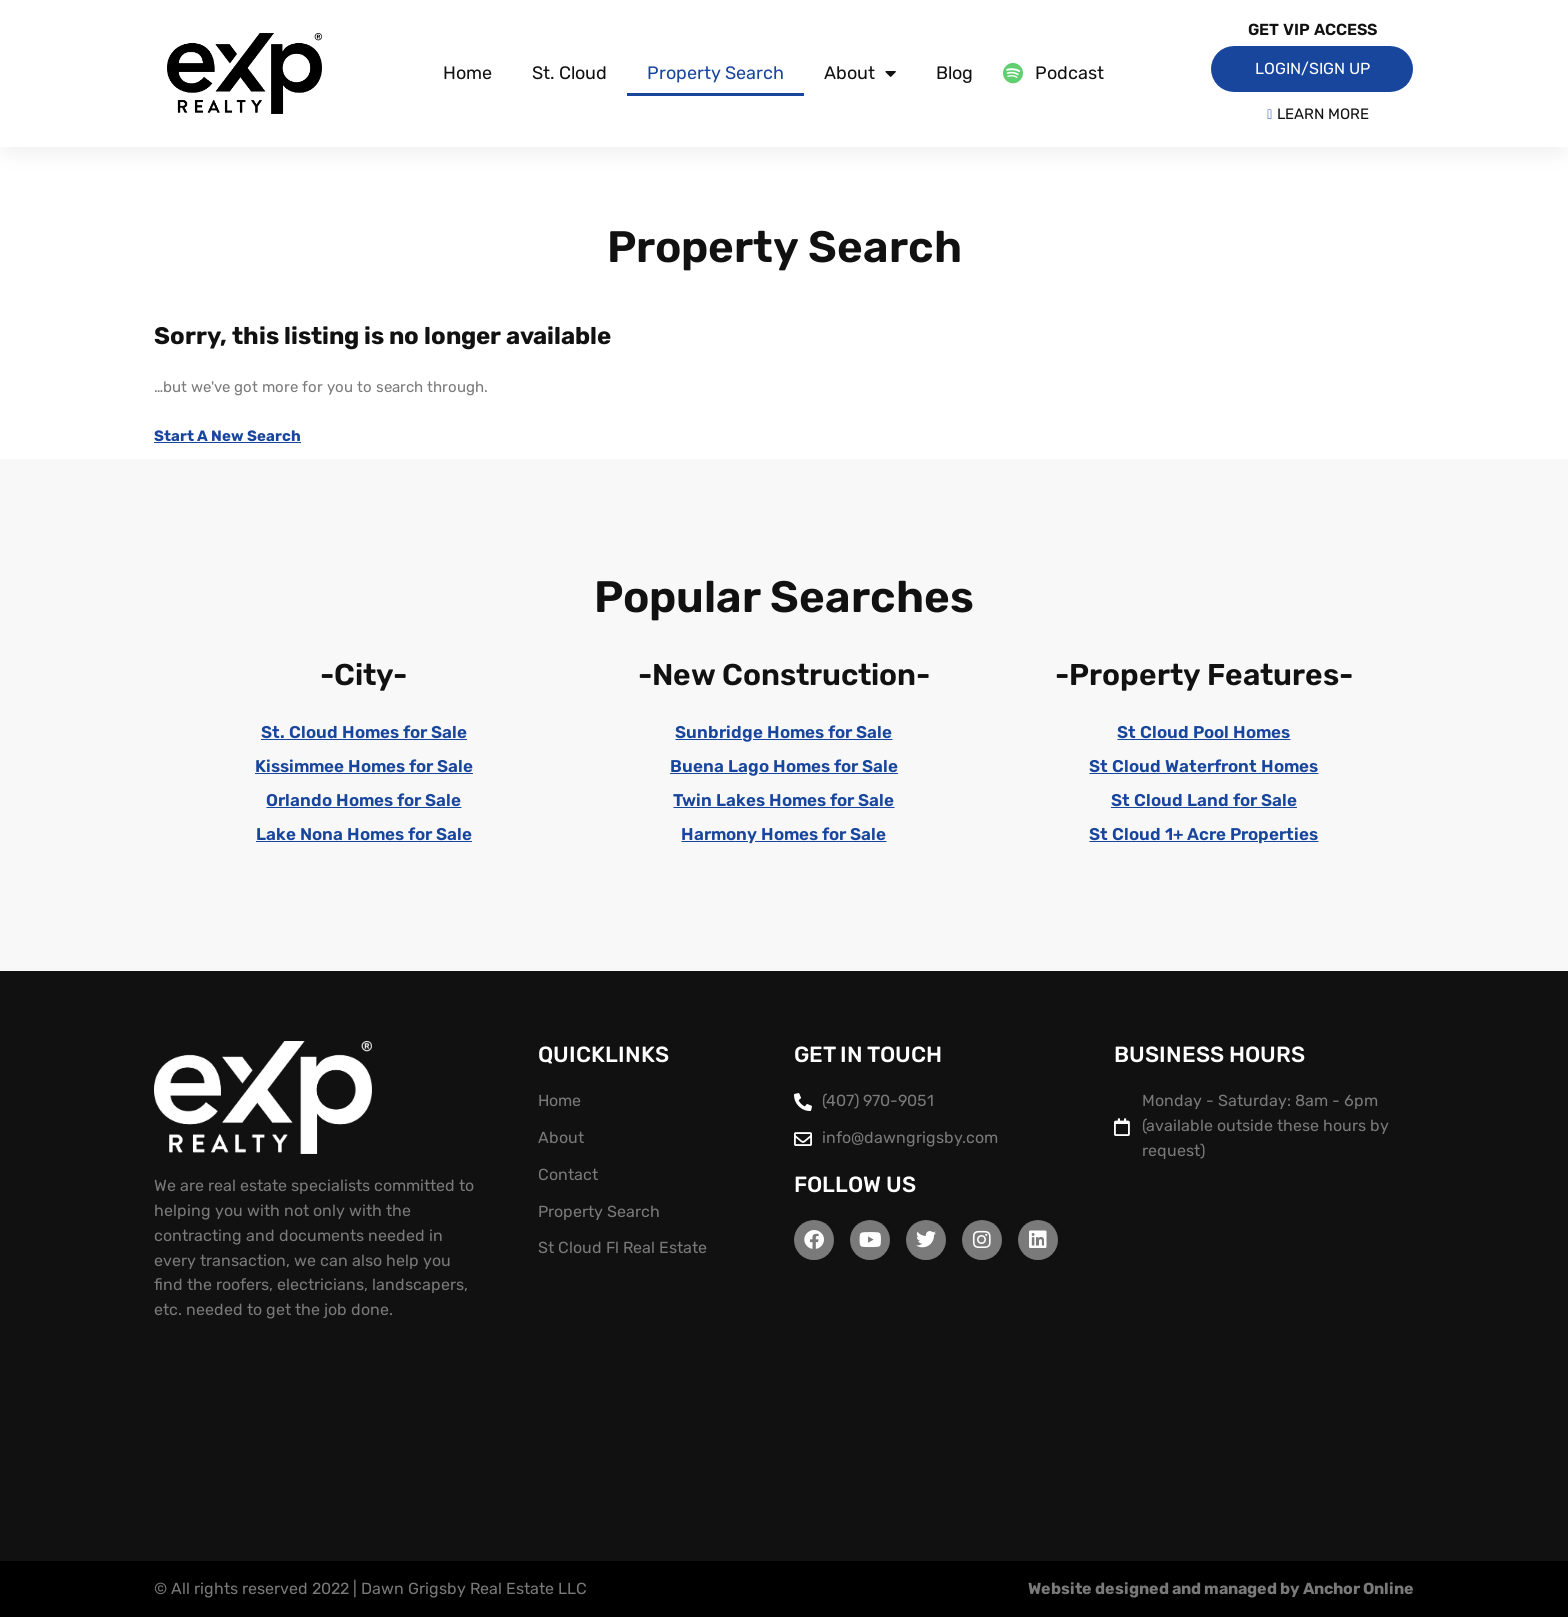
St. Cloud (569, 73)
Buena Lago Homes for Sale (784, 766)
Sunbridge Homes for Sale (783, 732)
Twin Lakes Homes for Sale (783, 800)
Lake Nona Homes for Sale (364, 834)
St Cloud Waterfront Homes (1203, 766)
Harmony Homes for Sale (783, 834)
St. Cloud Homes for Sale (364, 732)
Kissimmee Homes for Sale (364, 766)
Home (467, 73)
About (860, 73)
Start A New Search (227, 436)
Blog (954, 73)
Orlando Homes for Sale (363, 800)
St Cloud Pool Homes (1203, 732)
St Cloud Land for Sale (1204, 800)
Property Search (715, 73)
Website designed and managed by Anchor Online (1221, 1588)
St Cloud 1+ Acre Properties (1203, 834)
